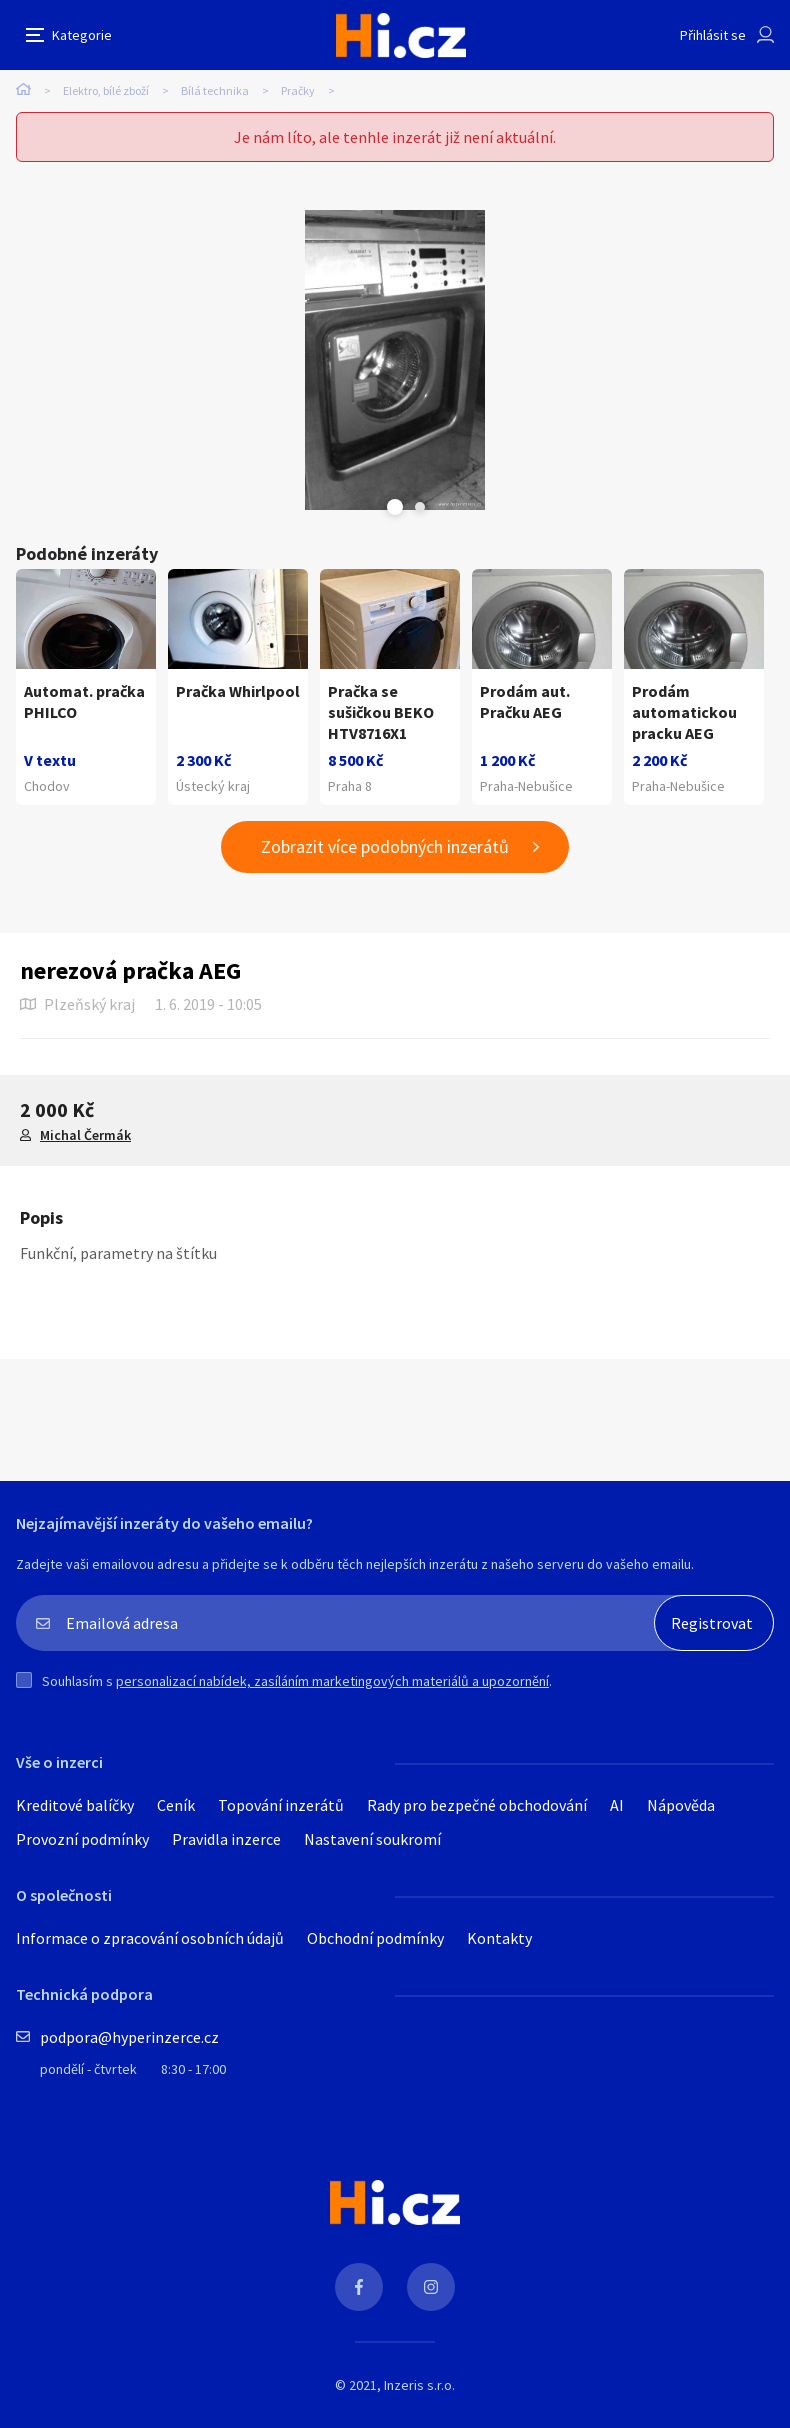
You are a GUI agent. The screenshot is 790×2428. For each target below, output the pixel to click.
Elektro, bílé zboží (106, 90)
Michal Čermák (85, 1135)
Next (420, 507)
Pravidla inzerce (226, 1839)
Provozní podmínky (82, 1839)
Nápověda (681, 1805)
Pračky (298, 90)
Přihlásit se (713, 35)
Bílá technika (215, 90)
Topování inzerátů (281, 1805)
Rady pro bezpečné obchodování (477, 1805)
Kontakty (499, 1938)
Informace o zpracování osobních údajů (150, 1938)
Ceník (176, 1805)
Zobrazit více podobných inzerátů (385, 846)
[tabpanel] (395, 360)
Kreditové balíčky (75, 1805)
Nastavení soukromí (372, 1839)
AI (617, 1805)
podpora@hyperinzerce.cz (129, 2037)
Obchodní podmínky (375, 1938)
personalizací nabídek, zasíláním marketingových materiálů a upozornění (332, 1681)
